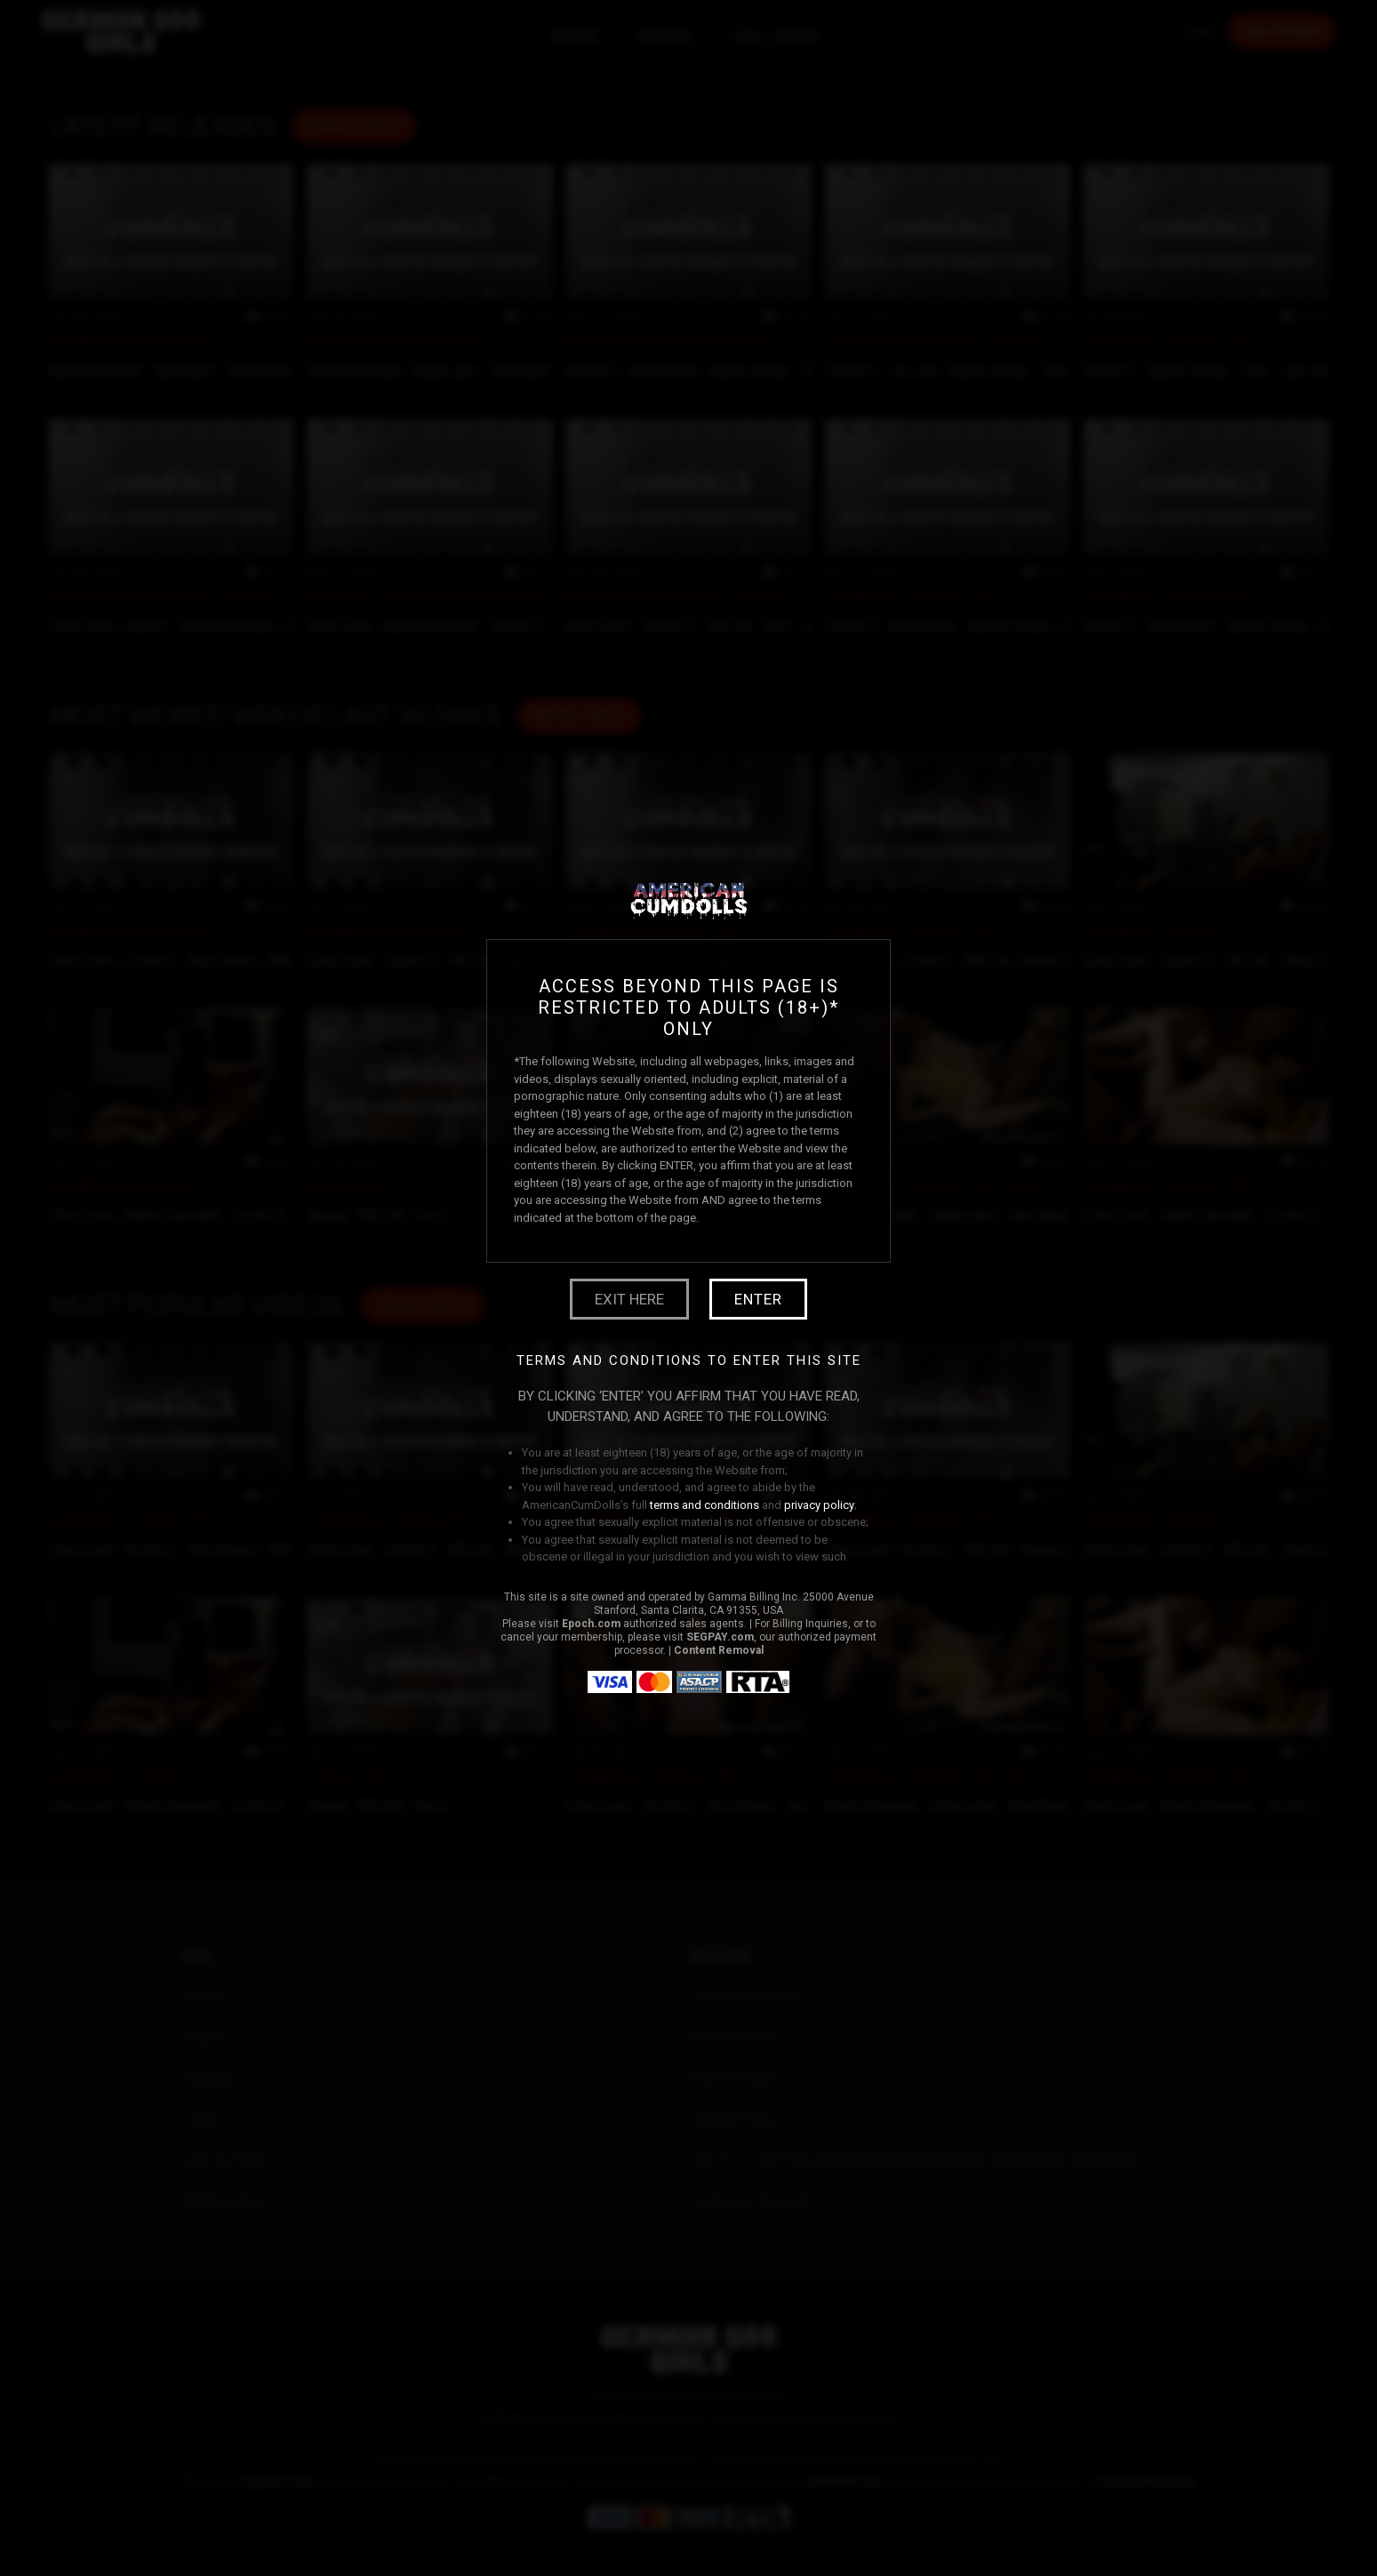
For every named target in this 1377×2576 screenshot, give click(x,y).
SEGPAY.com (720, 1637)
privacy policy (819, 1505)
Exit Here (629, 1299)
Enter (758, 1299)
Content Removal (719, 1650)
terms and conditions (704, 1505)
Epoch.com (591, 1623)
